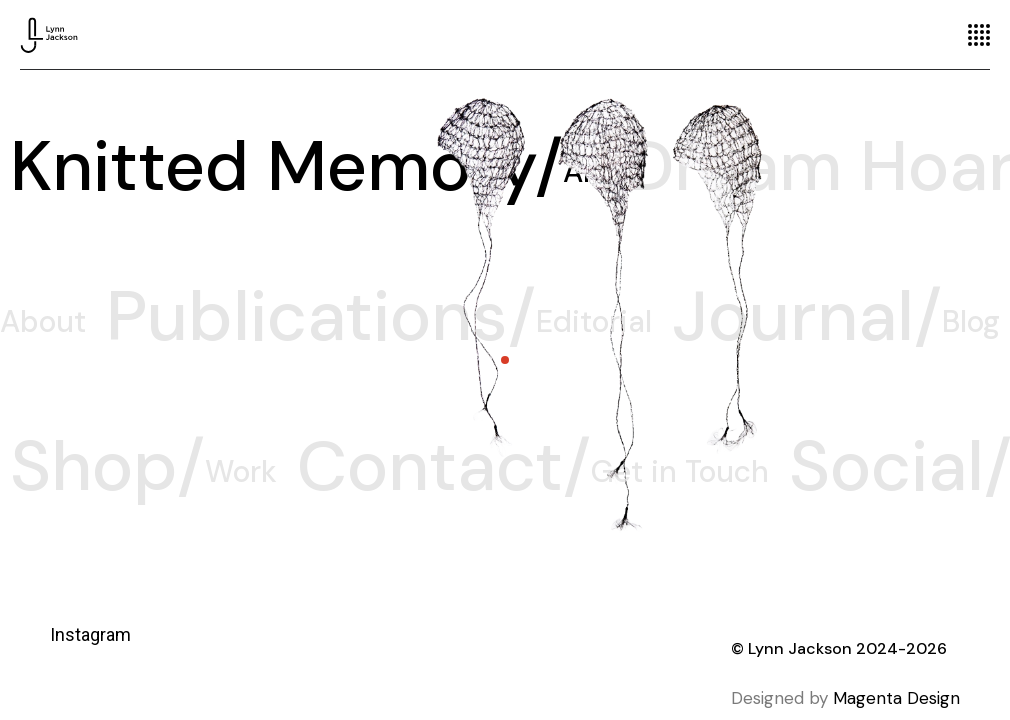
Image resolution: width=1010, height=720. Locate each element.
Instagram (90, 634)
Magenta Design (896, 698)
